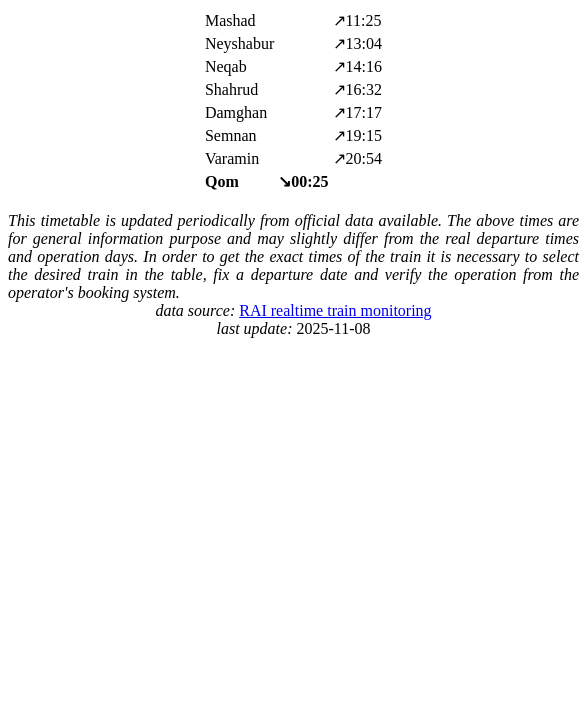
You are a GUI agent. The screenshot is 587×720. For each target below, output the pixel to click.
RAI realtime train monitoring (335, 310)
